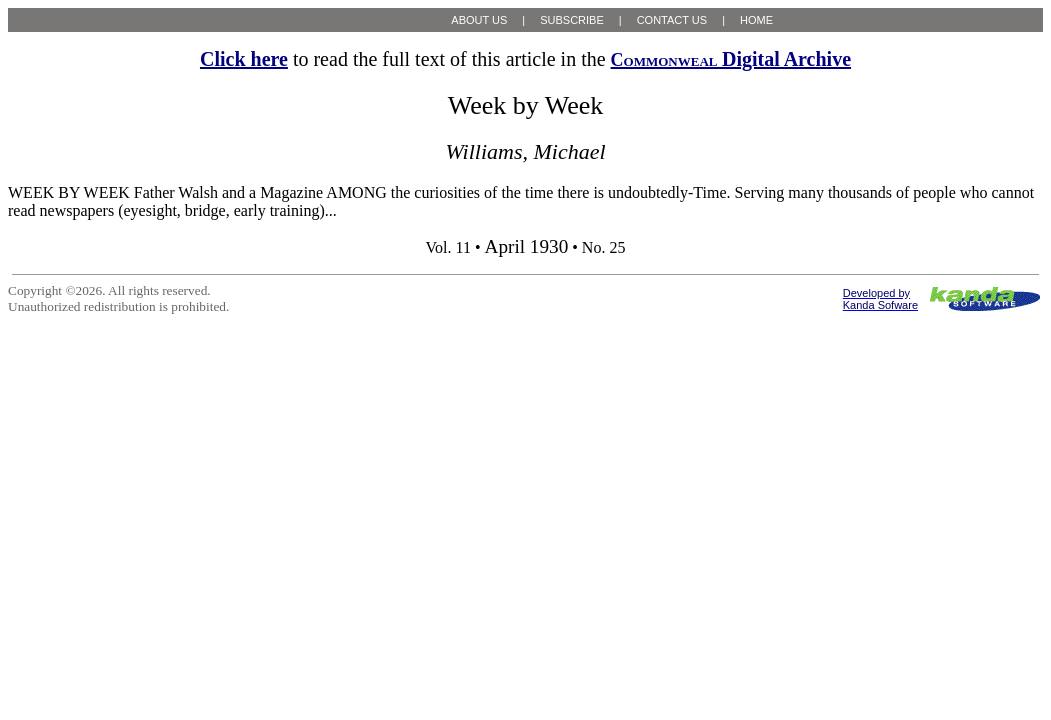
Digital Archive (731, 59)
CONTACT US (672, 20)
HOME (756, 20)
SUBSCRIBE (572, 20)
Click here (244, 59)
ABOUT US (479, 20)
